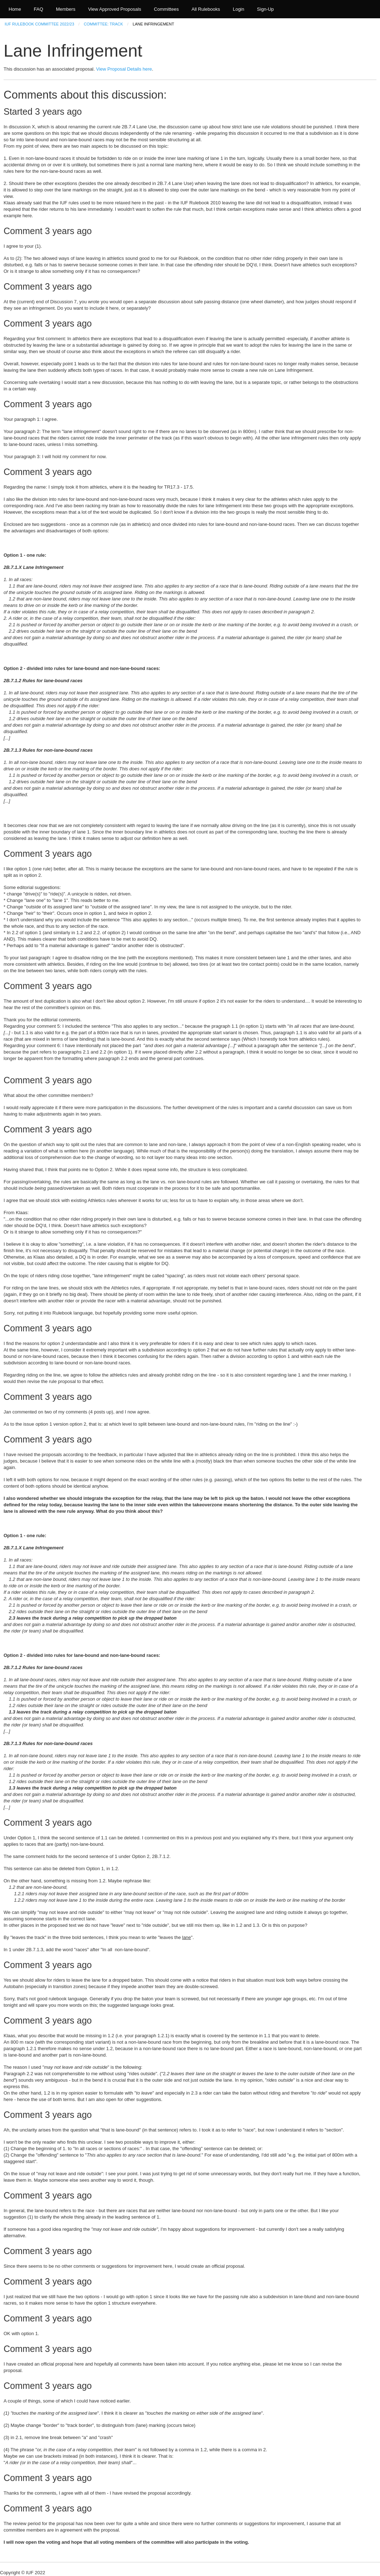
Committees (166, 9)
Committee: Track (103, 24)
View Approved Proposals (114, 9)
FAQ (38, 9)
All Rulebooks (205, 9)
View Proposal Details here (124, 69)
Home (15, 9)
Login (238, 9)
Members (65, 9)
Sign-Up (265, 9)
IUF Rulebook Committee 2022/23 (39, 24)
